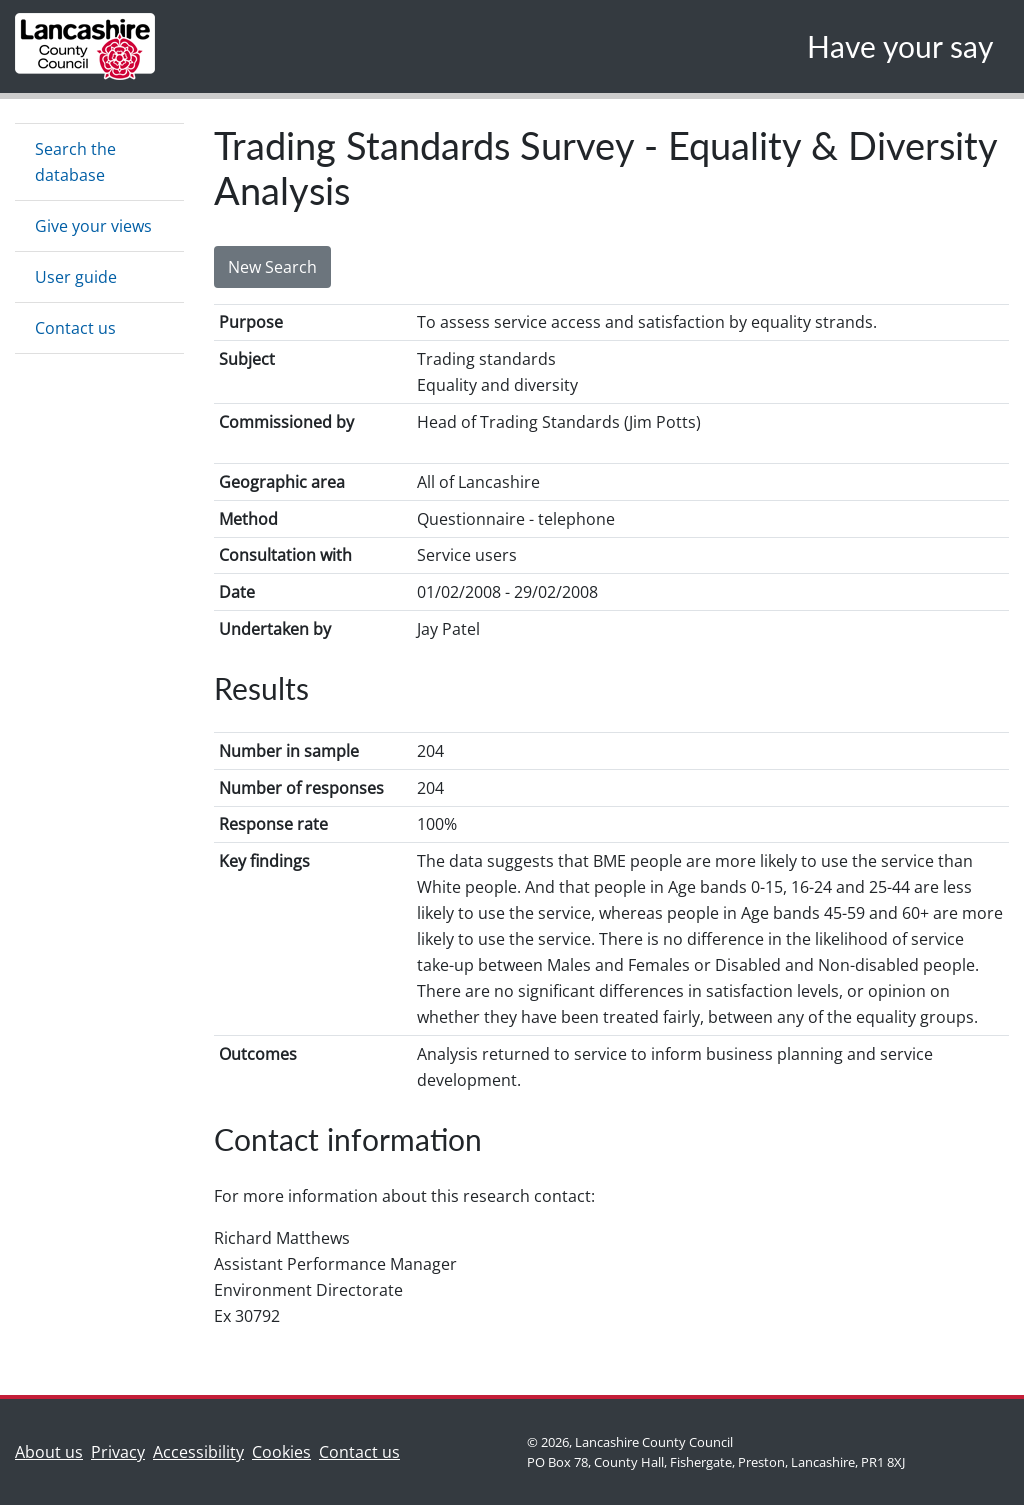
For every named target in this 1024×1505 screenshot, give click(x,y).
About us (53, 1450)
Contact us (75, 328)
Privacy (118, 1452)
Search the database (75, 162)
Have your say (900, 46)
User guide (76, 277)
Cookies (281, 1452)
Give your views (93, 226)
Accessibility (198, 1452)
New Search (272, 267)
